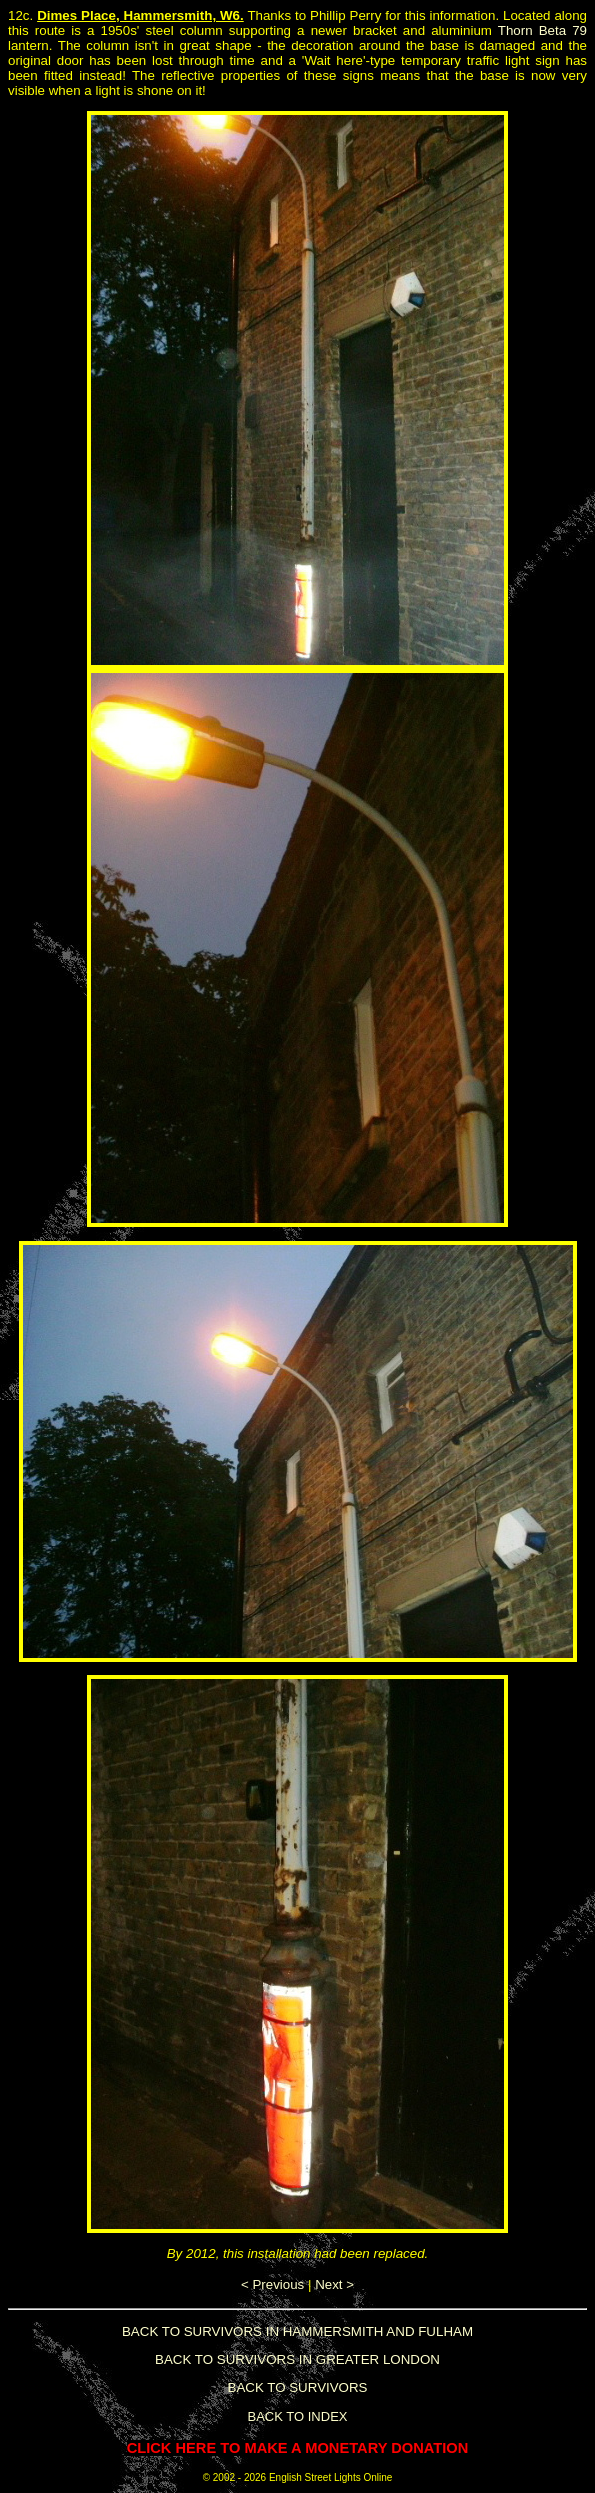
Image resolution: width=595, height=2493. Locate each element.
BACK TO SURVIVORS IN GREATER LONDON (297, 2359)
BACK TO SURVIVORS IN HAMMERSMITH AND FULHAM (297, 2331)
